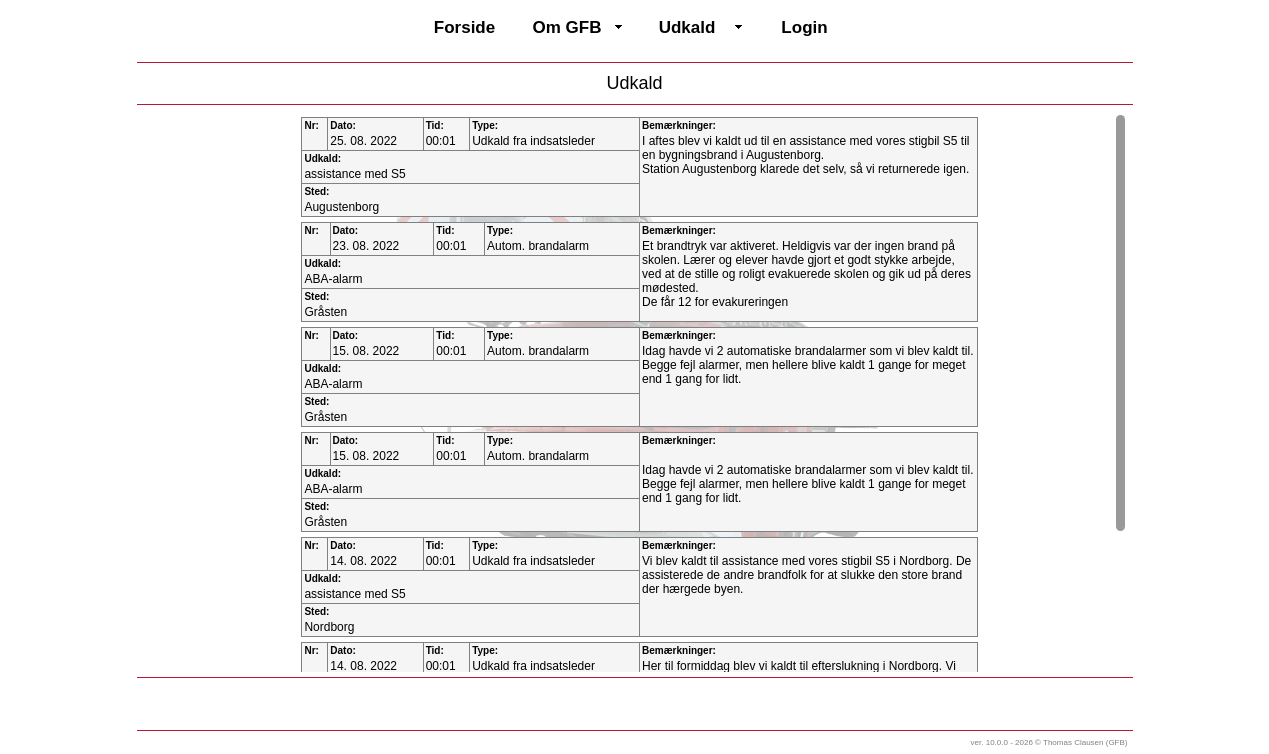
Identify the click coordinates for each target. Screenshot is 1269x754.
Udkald (687, 27)
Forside (464, 27)
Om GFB (567, 27)
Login (804, 27)
